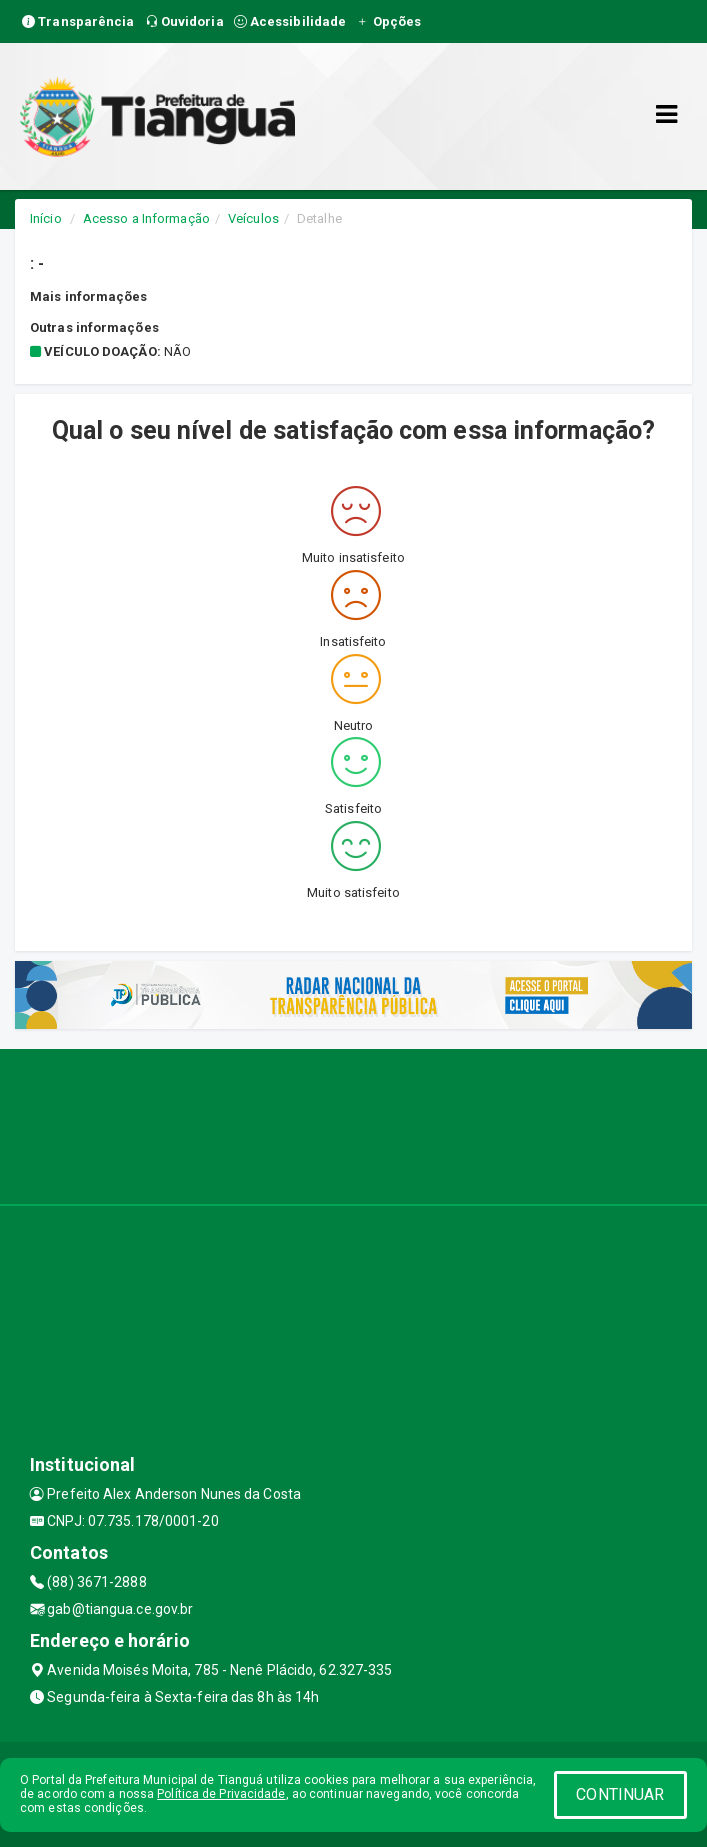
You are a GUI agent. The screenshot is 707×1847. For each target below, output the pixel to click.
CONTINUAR (620, 1794)
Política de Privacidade (221, 1794)
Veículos (253, 218)
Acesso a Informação (146, 218)
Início (46, 218)
